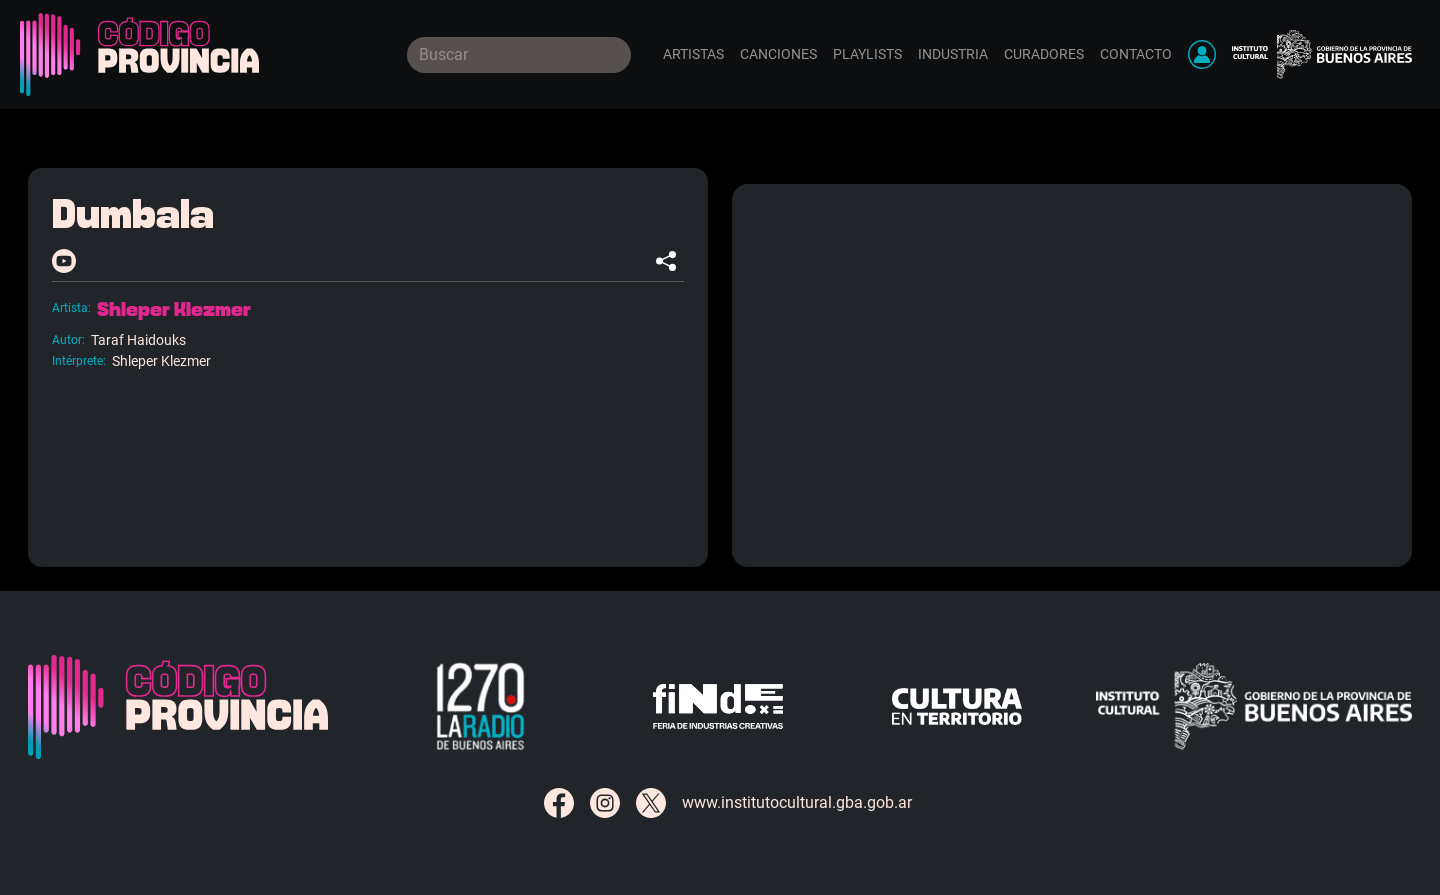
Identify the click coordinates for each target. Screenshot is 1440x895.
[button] (1202, 54)
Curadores (1044, 54)
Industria (953, 54)
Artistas (693, 54)
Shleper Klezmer (174, 310)
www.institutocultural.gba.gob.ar (797, 802)
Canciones (778, 54)
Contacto (1136, 54)
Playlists (867, 54)
